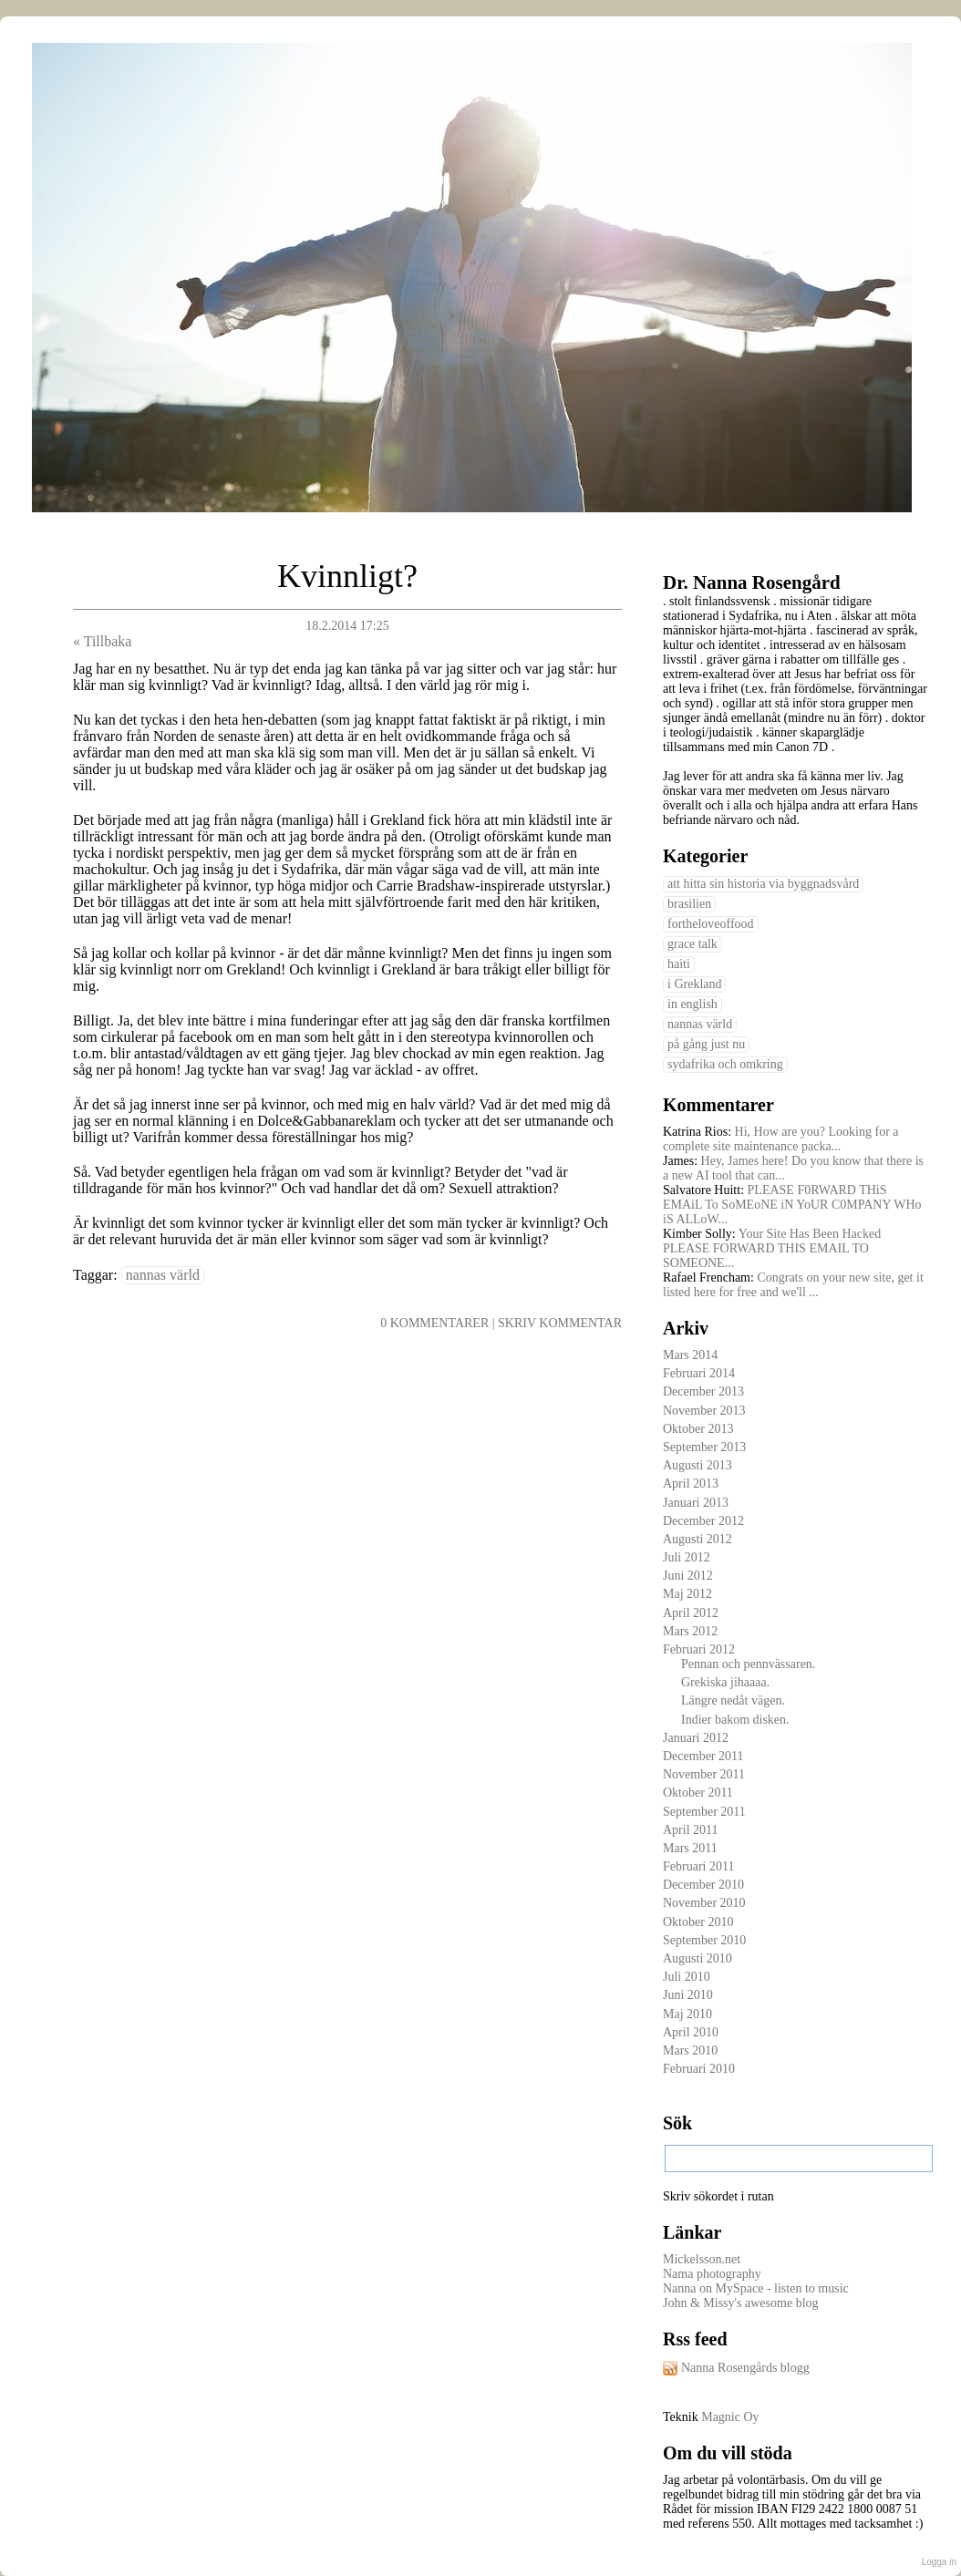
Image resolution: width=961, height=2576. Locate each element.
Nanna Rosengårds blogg (745, 2368)
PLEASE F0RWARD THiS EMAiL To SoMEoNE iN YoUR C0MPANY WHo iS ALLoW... (792, 1204)
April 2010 (690, 2032)
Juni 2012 (688, 1575)
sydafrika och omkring (725, 1064)
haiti (678, 964)
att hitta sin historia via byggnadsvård (763, 884)
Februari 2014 (699, 1373)
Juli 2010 (686, 1977)
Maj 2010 (687, 2014)
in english (692, 1004)
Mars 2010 (690, 2050)
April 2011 (690, 1830)
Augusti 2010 (697, 1958)
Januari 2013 (695, 1503)
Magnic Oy (730, 2417)
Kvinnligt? (347, 576)
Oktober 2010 (698, 1922)
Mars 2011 (690, 1848)
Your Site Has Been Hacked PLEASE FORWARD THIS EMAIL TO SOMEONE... (772, 1248)
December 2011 (703, 1756)
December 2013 (703, 1391)
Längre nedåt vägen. (733, 1700)
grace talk (692, 944)
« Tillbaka (102, 641)
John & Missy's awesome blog (741, 2303)
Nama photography (712, 2274)
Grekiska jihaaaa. (725, 1682)
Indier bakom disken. (735, 1719)
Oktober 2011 (698, 1792)
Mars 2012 (690, 1631)
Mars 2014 (690, 1355)
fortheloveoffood (710, 924)
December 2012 (703, 1521)
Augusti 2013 (697, 1465)
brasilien (689, 904)
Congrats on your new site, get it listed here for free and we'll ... (793, 1285)
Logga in (939, 2562)
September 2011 (704, 1812)
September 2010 (704, 1940)
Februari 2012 (699, 1649)
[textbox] (799, 2158)
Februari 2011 (698, 1866)
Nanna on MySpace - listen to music (756, 2288)
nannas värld (163, 1275)
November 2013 (704, 1410)
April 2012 (690, 1613)
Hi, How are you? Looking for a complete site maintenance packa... (781, 1139)
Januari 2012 (695, 1738)
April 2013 (690, 1483)
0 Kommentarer (434, 1323)
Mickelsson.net (701, 2259)
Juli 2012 (686, 1557)
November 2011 (704, 1774)
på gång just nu (706, 1044)
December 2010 (703, 1884)
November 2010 (704, 1903)
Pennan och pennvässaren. (748, 1664)
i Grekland (694, 984)
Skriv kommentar (560, 1323)
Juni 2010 (688, 1995)
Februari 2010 (699, 2069)
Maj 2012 (687, 1594)
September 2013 (704, 1447)
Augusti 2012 (697, 1539)
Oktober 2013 (698, 1429)
